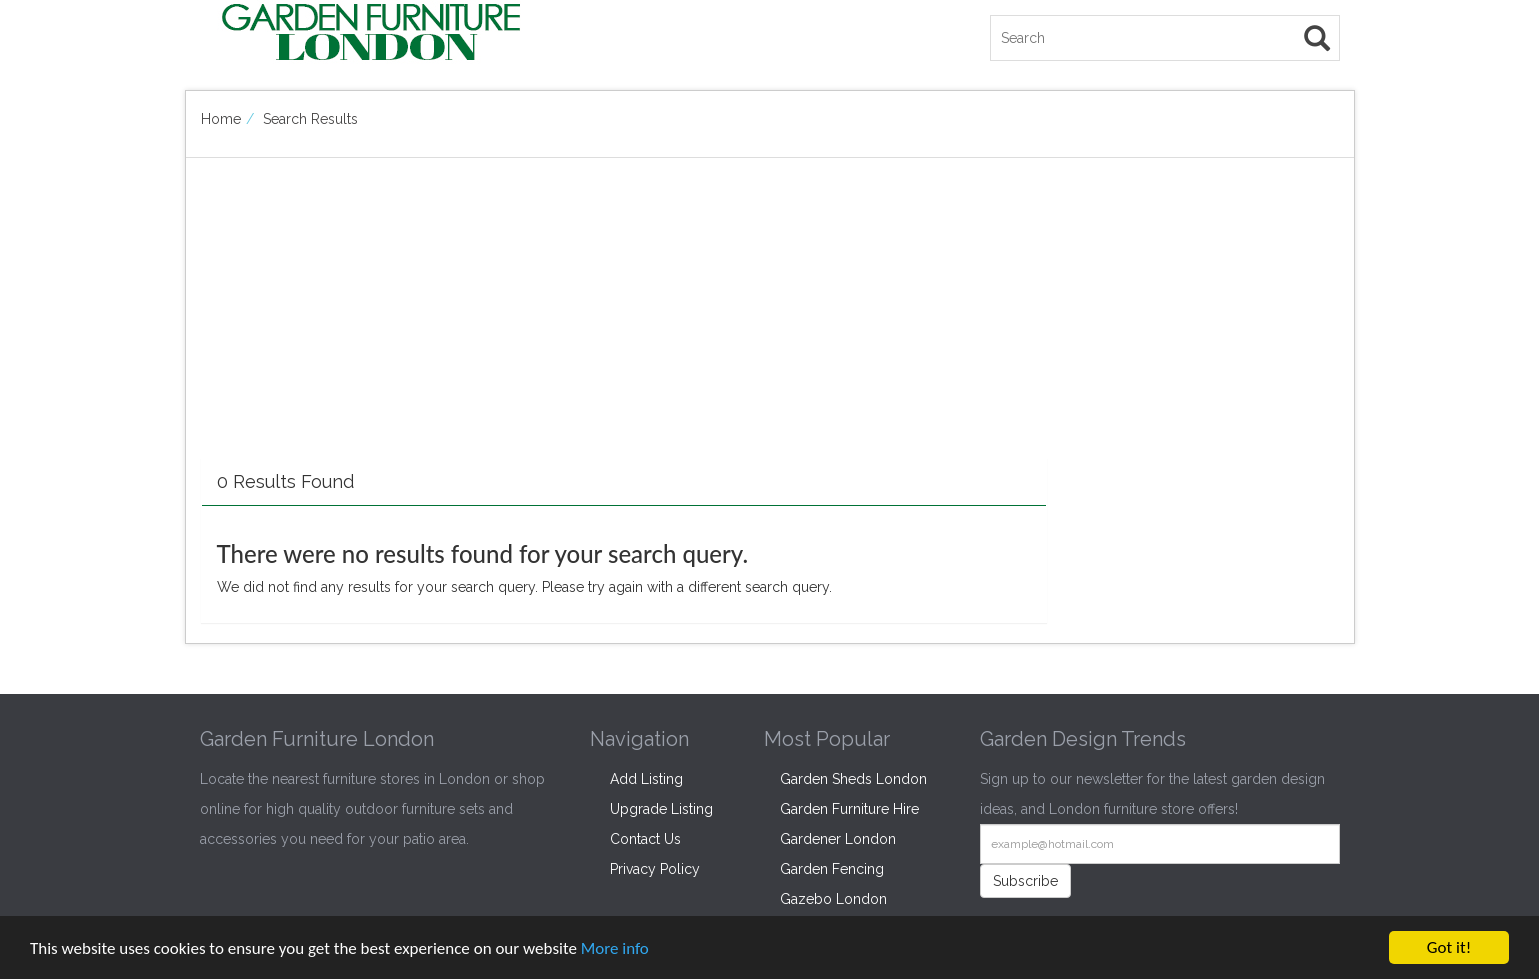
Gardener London (838, 839)
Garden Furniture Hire (849, 809)
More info (615, 948)
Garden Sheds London (853, 779)
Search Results (310, 119)
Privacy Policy (655, 869)
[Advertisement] (624, 318)
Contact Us (645, 839)
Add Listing (646, 779)
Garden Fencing (832, 869)
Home (221, 119)
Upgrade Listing (661, 809)
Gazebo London (833, 899)
